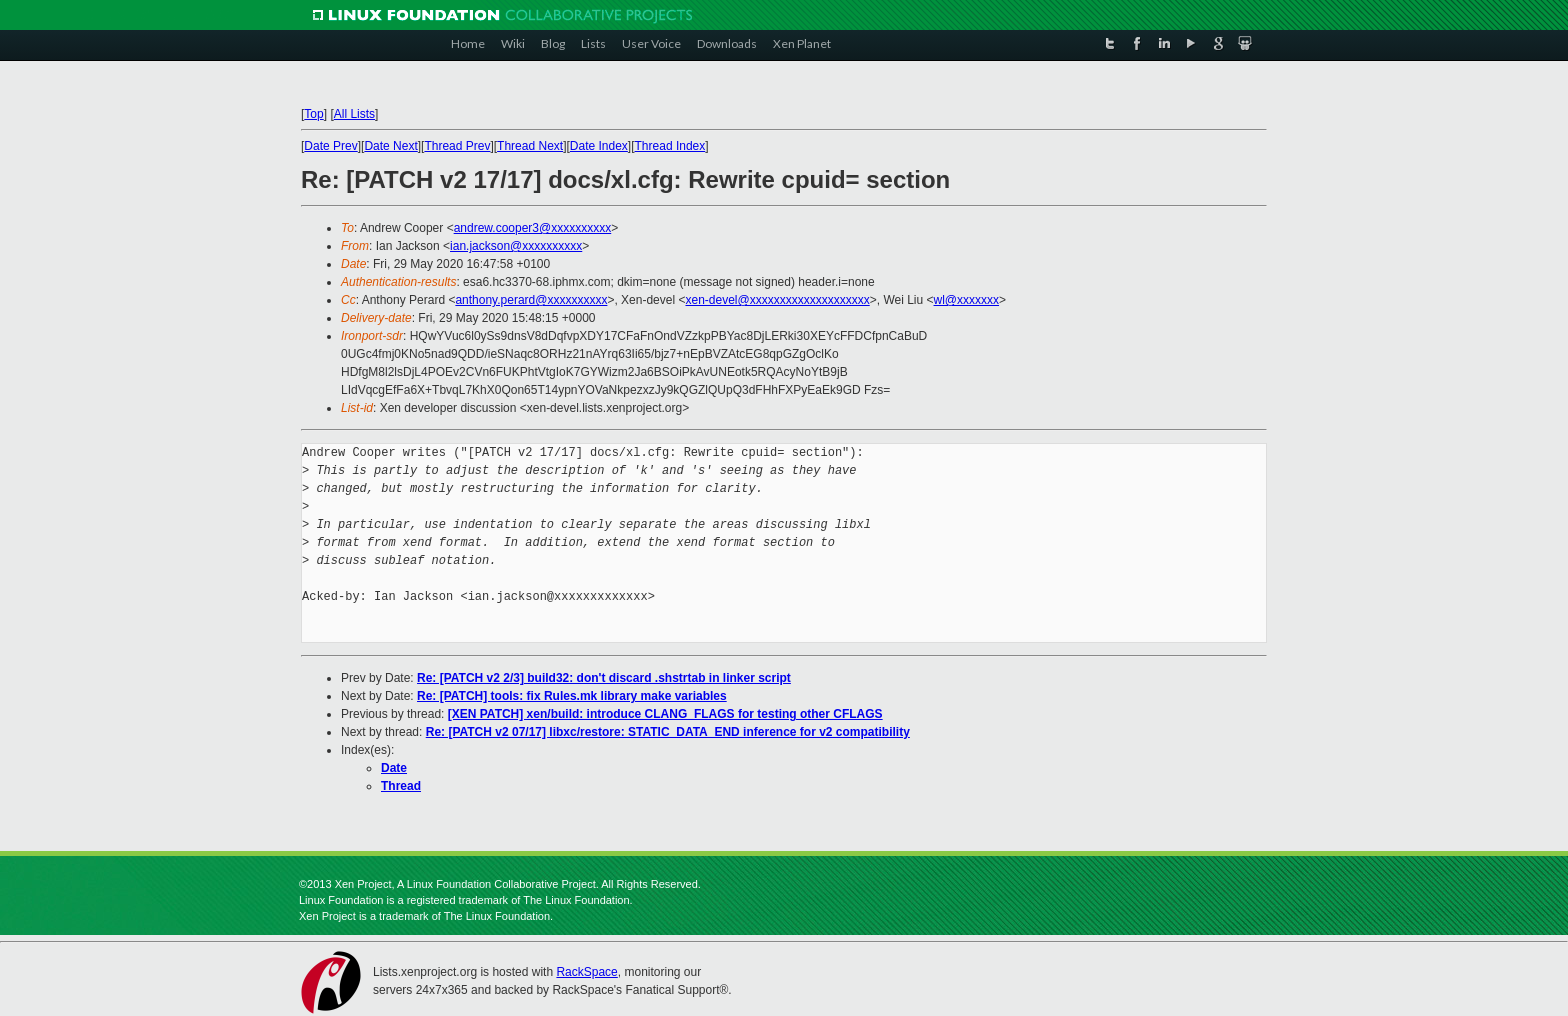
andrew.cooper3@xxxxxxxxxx (533, 228)
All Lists (354, 114)
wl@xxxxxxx (967, 300)
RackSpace (586, 972)
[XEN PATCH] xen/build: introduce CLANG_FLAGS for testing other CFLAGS (665, 714)
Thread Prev (457, 146)
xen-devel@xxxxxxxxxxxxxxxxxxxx (777, 300)
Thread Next (530, 146)
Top (313, 114)
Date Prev (330, 146)
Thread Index (670, 146)
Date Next (390, 146)
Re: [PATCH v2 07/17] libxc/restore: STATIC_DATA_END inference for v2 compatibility (668, 732)
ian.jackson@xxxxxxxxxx (516, 246)
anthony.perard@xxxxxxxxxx (531, 300)
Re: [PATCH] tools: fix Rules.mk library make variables (572, 696)
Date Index (599, 146)
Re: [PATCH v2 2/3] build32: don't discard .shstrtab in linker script (604, 678)
